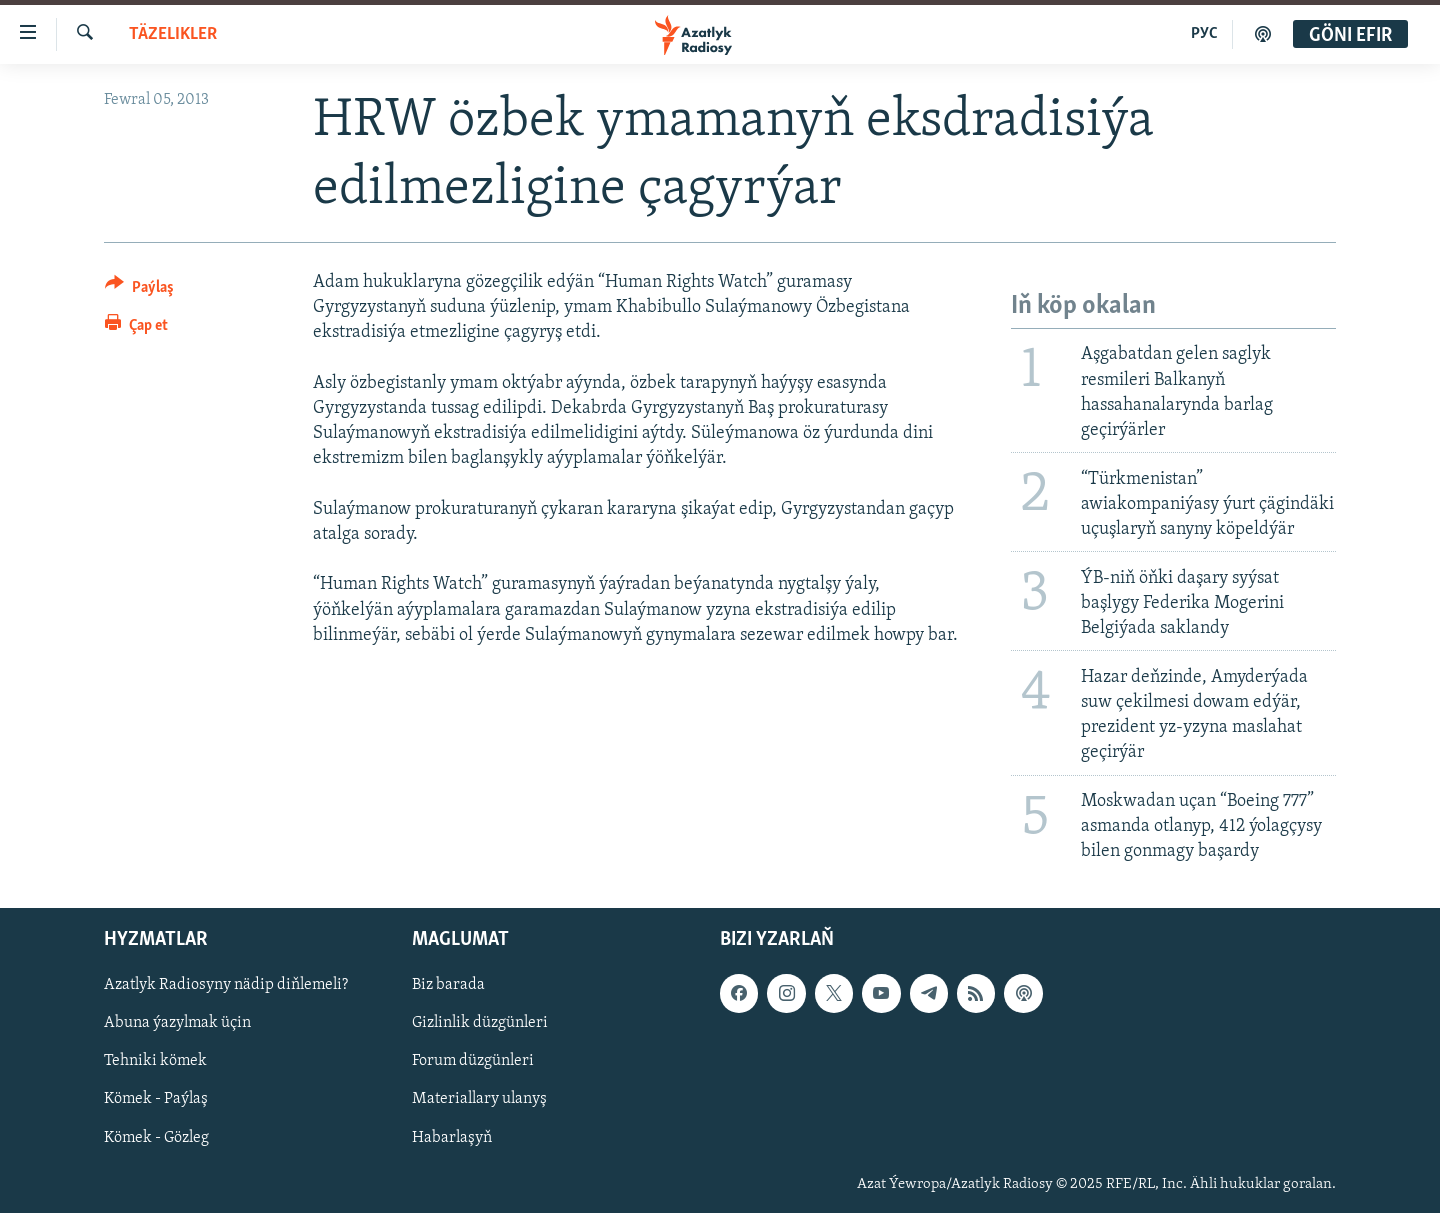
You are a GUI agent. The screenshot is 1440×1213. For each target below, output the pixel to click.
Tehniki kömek (155, 1061)
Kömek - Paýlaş (156, 1099)
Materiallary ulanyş (479, 1099)
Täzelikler (173, 34)
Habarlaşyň (452, 1137)
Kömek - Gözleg (156, 1137)
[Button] (139, 290)
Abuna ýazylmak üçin (177, 1023)
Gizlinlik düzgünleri (480, 1023)
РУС (1204, 34)
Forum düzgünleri (473, 1061)
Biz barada (448, 985)
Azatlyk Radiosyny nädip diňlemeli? (226, 985)
